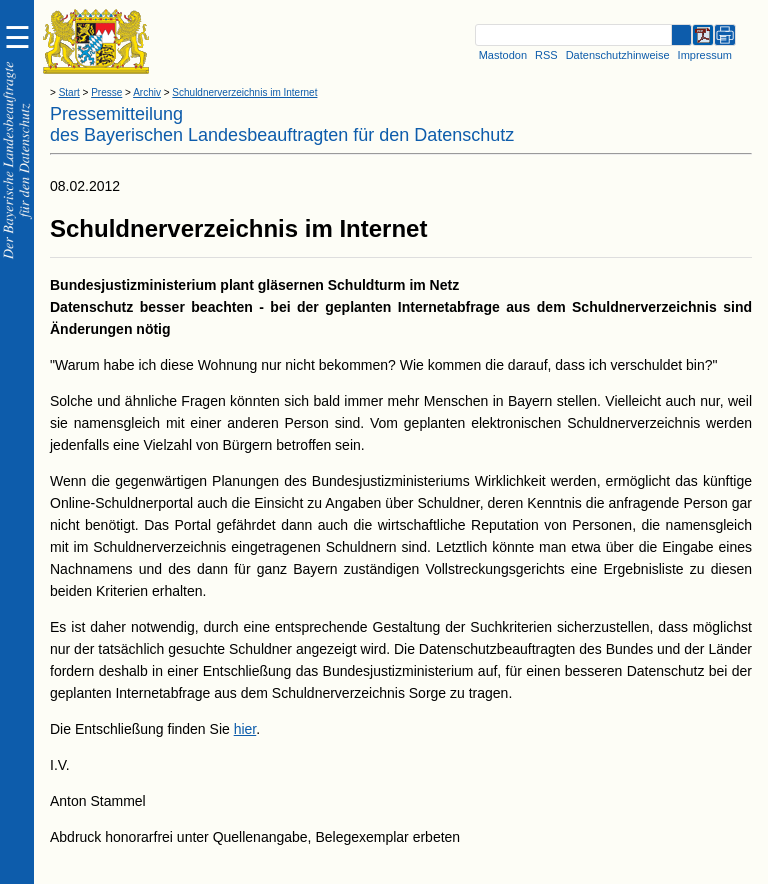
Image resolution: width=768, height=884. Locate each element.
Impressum (705, 55)
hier (245, 729)
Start (69, 92)
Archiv (147, 92)
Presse (106, 92)
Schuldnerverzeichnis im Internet (244, 92)
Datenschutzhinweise (618, 55)
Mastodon (503, 55)
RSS (546, 55)
